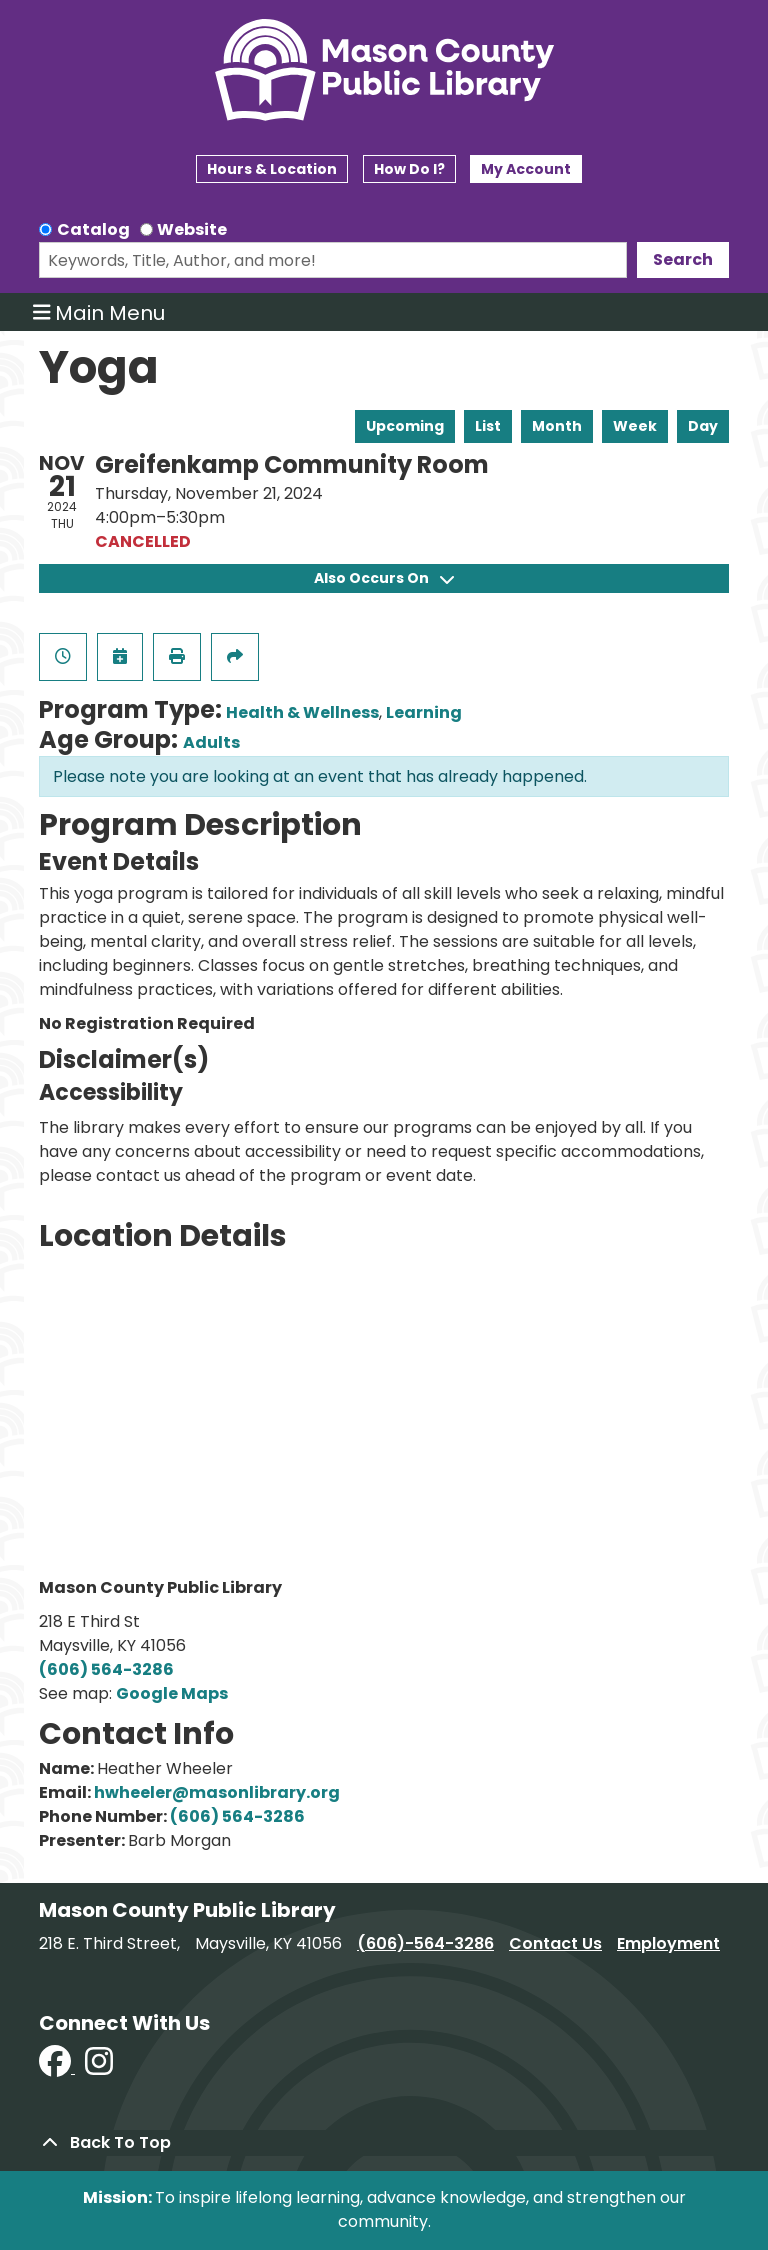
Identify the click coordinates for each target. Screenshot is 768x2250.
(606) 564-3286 (106, 1669)
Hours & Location (272, 169)
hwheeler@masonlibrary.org (217, 1792)
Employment (668, 1943)
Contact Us (555, 1943)
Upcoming (405, 426)
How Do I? (409, 169)
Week (635, 426)
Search (683, 259)
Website (192, 229)
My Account (526, 169)
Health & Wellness (302, 712)
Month (557, 426)
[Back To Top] (384, 2143)
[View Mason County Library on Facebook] (57, 2067)
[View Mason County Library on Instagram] (99, 2067)
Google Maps (172, 1693)
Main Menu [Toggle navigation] (99, 312)
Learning (424, 712)
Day (703, 426)
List (488, 426)
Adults (211, 742)
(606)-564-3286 (425, 1943)
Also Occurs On (384, 578)
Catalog (93, 229)
